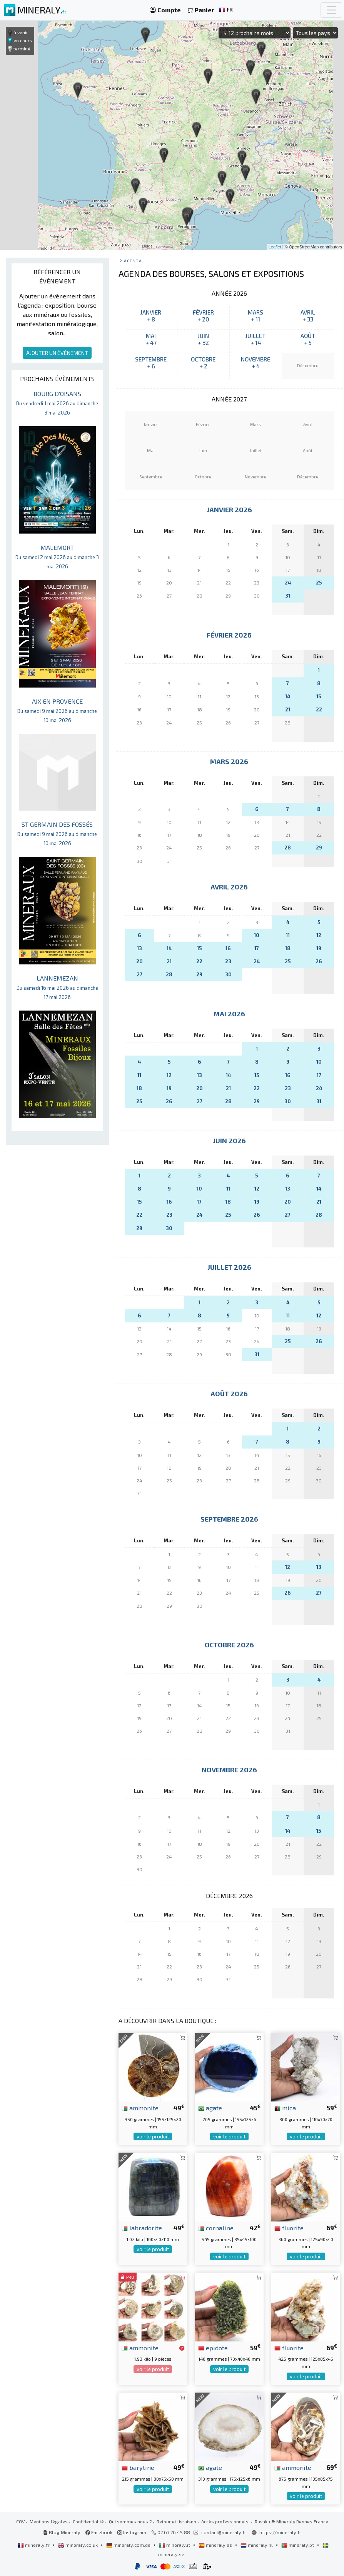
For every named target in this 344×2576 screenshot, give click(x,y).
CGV (20, 2521)
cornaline (216, 2227)
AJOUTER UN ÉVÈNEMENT (57, 353)
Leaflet (275, 247)
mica (285, 2107)
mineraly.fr (34, 2545)
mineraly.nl (257, 2545)
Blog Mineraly (61, 2532)
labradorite (142, 2227)
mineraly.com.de (129, 2545)
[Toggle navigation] (331, 10)
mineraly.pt (298, 2545)
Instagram (131, 2532)
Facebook (98, 2532)
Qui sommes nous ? (130, 2521)
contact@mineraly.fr (223, 2532)
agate (210, 2107)
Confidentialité (88, 2521)
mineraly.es (216, 2545)
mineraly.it (175, 2545)
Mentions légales (49, 2521)
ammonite (140, 2107)
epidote (213, 2347)
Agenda (133, 260)
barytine (138, 2467)
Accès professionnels (225, 2521)
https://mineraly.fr (280, 2532)
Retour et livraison (176, 2521)
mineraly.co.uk (78, 2545)
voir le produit (153, 2136)
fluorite (289, 2227)
